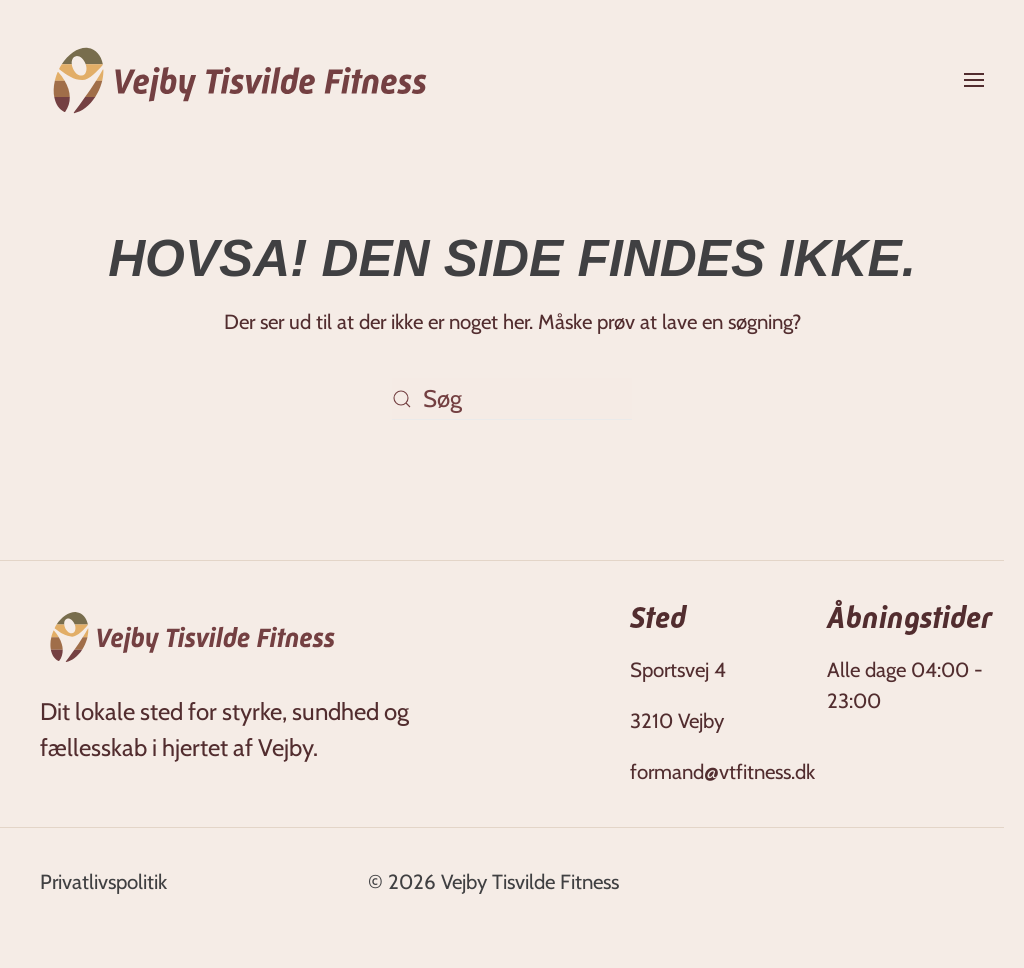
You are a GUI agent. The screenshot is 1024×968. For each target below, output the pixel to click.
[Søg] (512, 399)
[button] (974, 80)
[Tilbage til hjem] (240, 80)
